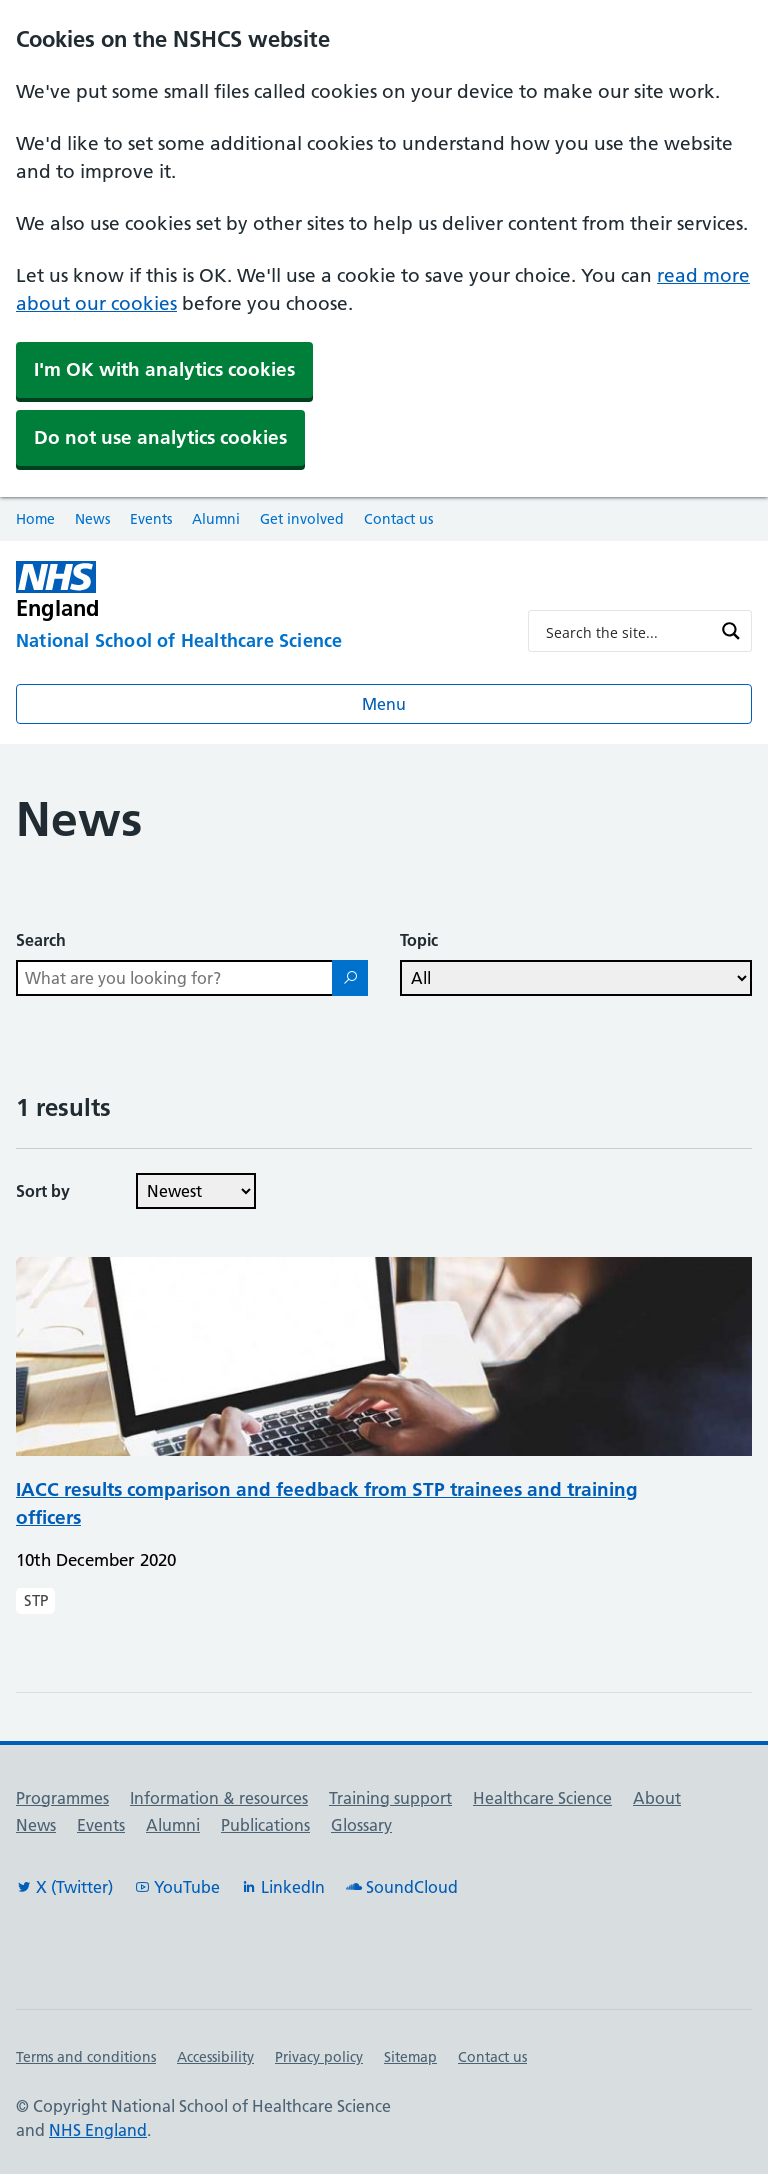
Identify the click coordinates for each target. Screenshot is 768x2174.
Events (151, 519)
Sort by (43, 1191)
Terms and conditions (86, 2057)
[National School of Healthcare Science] (256, 642)
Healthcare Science (542, 1798)
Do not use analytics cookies (160, 437)
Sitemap (410, 2057)
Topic (419, 940)
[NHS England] (160, 590)
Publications (265, 1825)
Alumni (216, 519)
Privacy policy (319, 2057)
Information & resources (219, 1798)
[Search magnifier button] (731, 631)
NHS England (98, 2130)
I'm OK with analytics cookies (164, 369)
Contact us (398, 519)
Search (41, 940)
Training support (390, 1798)
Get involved (302, 519)
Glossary (361, 1825)
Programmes (62, 1798)
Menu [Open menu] (384, 704)
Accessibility (215, 2057)
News (92, 519)
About (657, 1798)
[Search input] (627, 631)
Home (35, 519)
